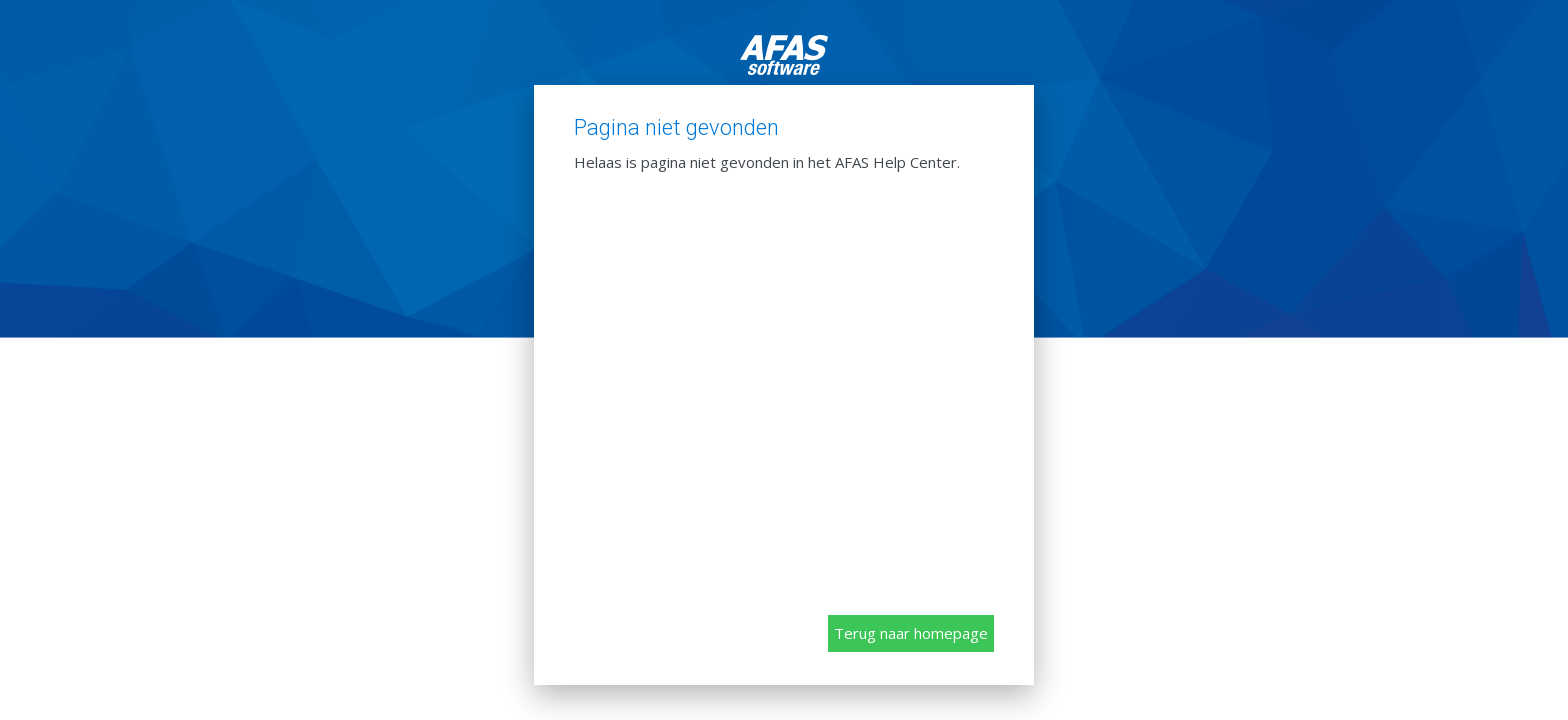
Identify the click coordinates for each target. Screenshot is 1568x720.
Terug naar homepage (911, 633)
